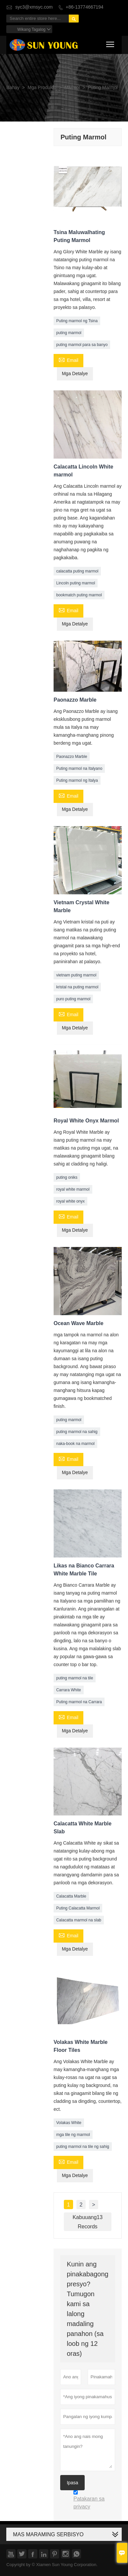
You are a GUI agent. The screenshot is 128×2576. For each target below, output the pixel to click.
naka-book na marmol (75, 1444)
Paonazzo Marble (71, 757)
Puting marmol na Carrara (79, 1702)
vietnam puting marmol (76, 975)
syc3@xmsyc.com (34, 7)
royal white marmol (73, 1189)
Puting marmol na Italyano (79, 768)
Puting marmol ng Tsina (77, 321)
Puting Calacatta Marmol (78, 1908)
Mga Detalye (75, 373)
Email (68, 360)
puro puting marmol (73, 999)
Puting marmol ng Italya (77, 780)
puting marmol (68, 333)
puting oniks (66, 1177)
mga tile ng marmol (73, 2135)
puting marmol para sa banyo (81, 345)
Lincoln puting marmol (75, 583)
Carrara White (68, 1690)
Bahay (13, 87)
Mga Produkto (41, 87)
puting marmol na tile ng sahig (82, 2147)
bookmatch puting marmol (79, 595)
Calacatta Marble (71, 1896)
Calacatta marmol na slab (78, 1920)
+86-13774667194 (85, 7)
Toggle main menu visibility (110, 43)
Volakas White (68, 2123)
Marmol (72, 87)
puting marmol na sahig (77, 1432)
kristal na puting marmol (77, 987)
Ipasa (72, 2482)
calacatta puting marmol (77, 571)
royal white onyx (70, 1201)
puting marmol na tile (74, 1678)
